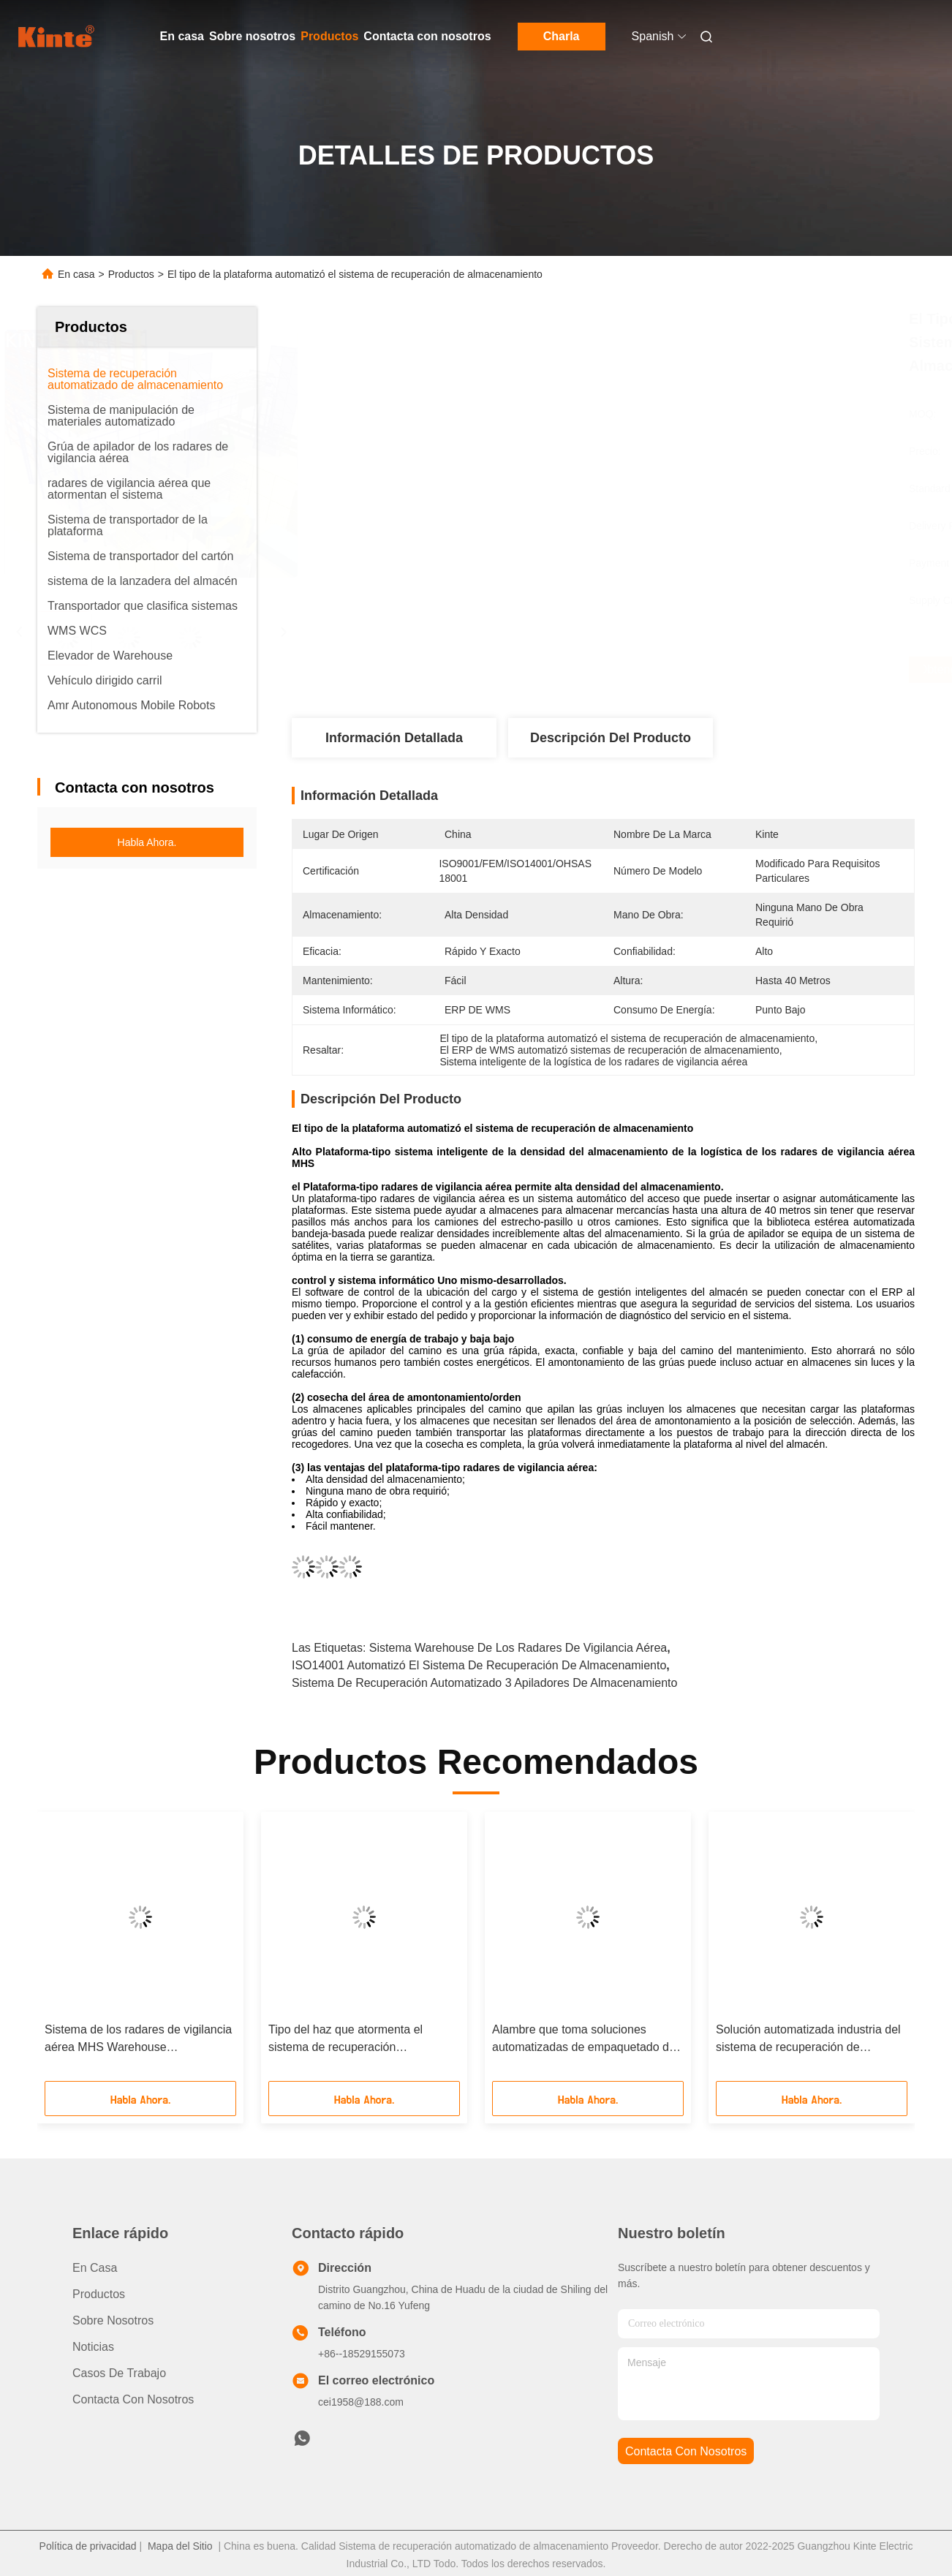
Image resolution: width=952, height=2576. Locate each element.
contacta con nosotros (686, 2451)
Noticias (93, 2347)
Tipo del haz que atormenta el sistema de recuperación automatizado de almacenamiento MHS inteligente (356, 2039)
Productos (329, 36)
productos (98, 2294)
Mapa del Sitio (180, 2546)
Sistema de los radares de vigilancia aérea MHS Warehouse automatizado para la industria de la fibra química (138, 2039)
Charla (561, 36)
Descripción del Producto (610, 737)
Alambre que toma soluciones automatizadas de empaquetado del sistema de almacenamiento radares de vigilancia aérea (586, 2039)
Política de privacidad (88, 2546)
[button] (79, 1951)
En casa (182, 36)
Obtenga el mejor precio (682, 670)
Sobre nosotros (252, 36)
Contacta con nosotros (427, 36)
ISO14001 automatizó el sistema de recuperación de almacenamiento (479, 1665)
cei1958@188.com (361, 2402)
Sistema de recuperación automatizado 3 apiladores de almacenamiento (484, 1683)
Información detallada (394, 737)
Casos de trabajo (119, 2373)
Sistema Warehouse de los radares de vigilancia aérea (518, 1648)
